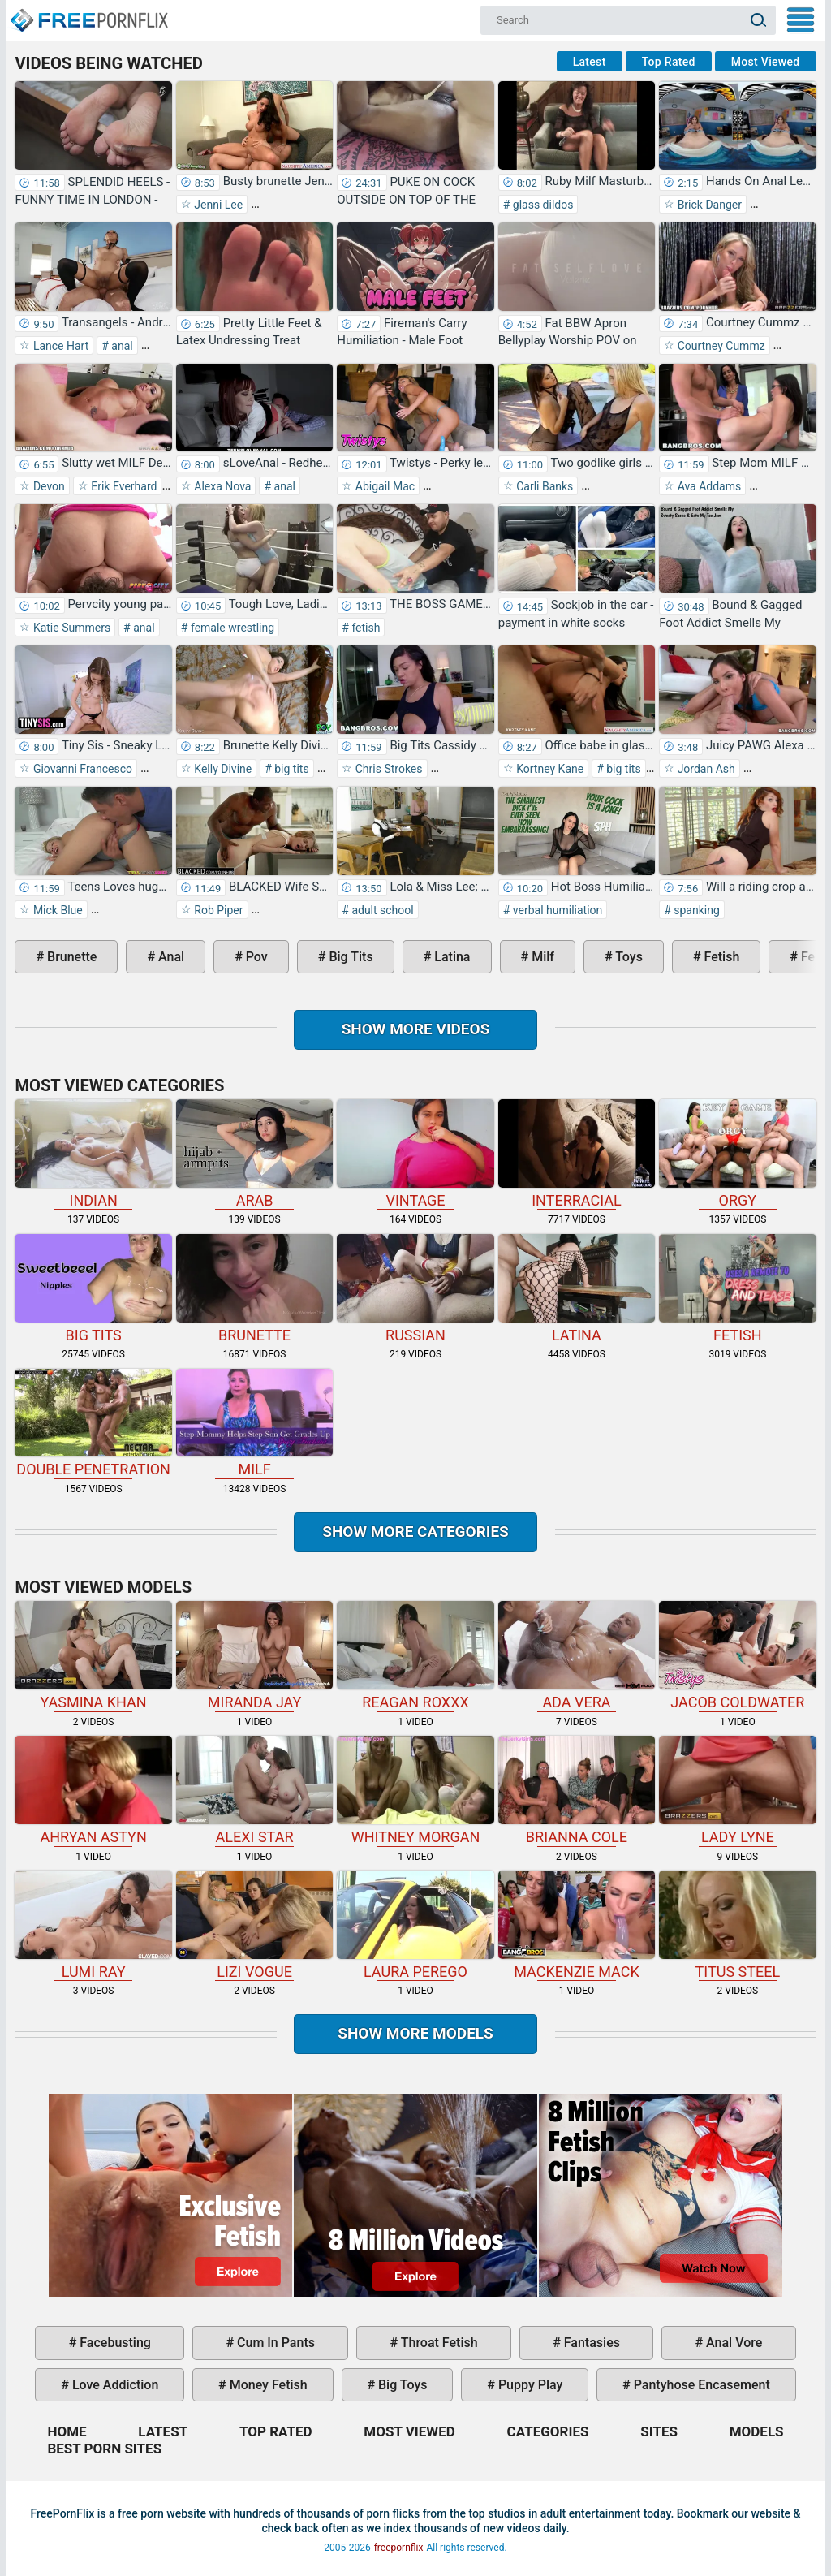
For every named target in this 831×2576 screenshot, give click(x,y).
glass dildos (541, 204)
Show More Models (415, 2033)
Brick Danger (708, 204)
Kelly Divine (222, 768)
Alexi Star (254, 1790)
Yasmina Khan (93, 1656)
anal (121, 345)
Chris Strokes (387, 768)
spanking (695, 910)
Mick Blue (56, 910)
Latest (589, 61)
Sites (659, 2431)
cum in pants (274, 2342)
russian (415, 1289)
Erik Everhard (122, 486)
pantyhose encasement (700, 2385)
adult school (381, 910)
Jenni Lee (217, 204)
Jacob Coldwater (737, 1656)
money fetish (267, 2385)
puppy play (528, 2385)
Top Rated (668, 61)
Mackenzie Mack (576, 1925)
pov (255, 956)
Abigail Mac (383, 486)
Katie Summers (70, 627)
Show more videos (416, 1029)
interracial (576, 1154)
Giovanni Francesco (81, 768)
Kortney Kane (548, 768)
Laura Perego (415, 1925)
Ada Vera (576, 1656)
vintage (415, 1154)
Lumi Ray (93, 1925)
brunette (70, 956)
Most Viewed (765, 61)
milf (541, 956)
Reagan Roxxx (415, 1656)
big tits (290, 768)
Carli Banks (544, 486)
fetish (365, 627)
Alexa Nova (222, 486)
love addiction (113, 2385)
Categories (548, 2431)
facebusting (113, 2342)
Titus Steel (737, 1925)
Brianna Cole (576, 1790)
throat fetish (437, 2342)
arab (254, 1154)
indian (93, 1154)
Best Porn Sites (104, 2448)
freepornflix (399, 2547)
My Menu (800, 20)
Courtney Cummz (719, 345)
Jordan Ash (704, 768)
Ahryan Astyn (93, 1790)
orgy (737, 1154)
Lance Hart (59, 345)
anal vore (732, 2342)
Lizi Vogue (254, 1925)
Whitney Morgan (415, 1790)
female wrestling (230, 627)
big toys (401, 2385)
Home (88, 12)
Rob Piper (217, 910)
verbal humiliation (556, 910)
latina (450, 956)
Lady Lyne (737, 1790)
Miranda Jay (254, 1656)
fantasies (590, 2342)
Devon (47, 486)
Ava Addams (707, 486)
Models (757, 2431)
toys (628, 956)
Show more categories (415, 1531)
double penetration (93, 1423)
